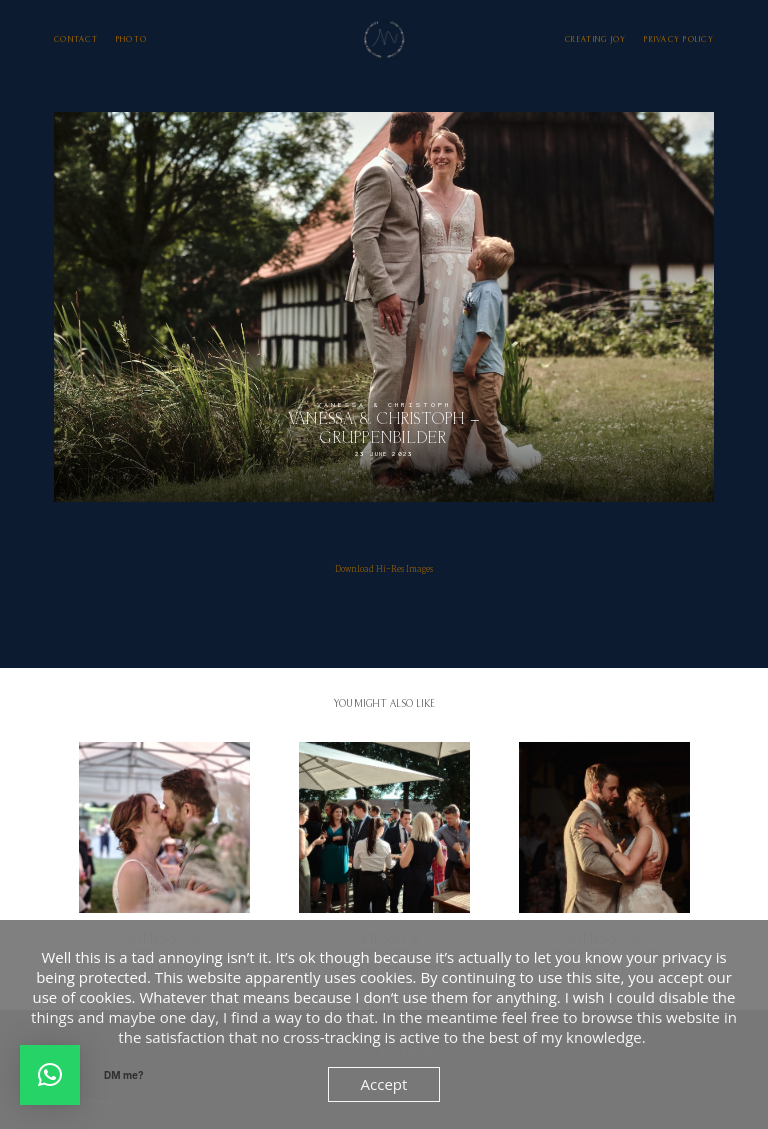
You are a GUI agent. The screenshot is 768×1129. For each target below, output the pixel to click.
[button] (50, 1075)
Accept (384, 1084)
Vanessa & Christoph (383, 405)
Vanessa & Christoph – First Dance (604, 861)
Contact (76, 40)
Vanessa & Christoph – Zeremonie (164, 861)
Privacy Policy (679, 40)
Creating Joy (595, 40)
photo (131, 40)
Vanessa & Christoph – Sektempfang (384, 861)
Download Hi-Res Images (384, 569)
